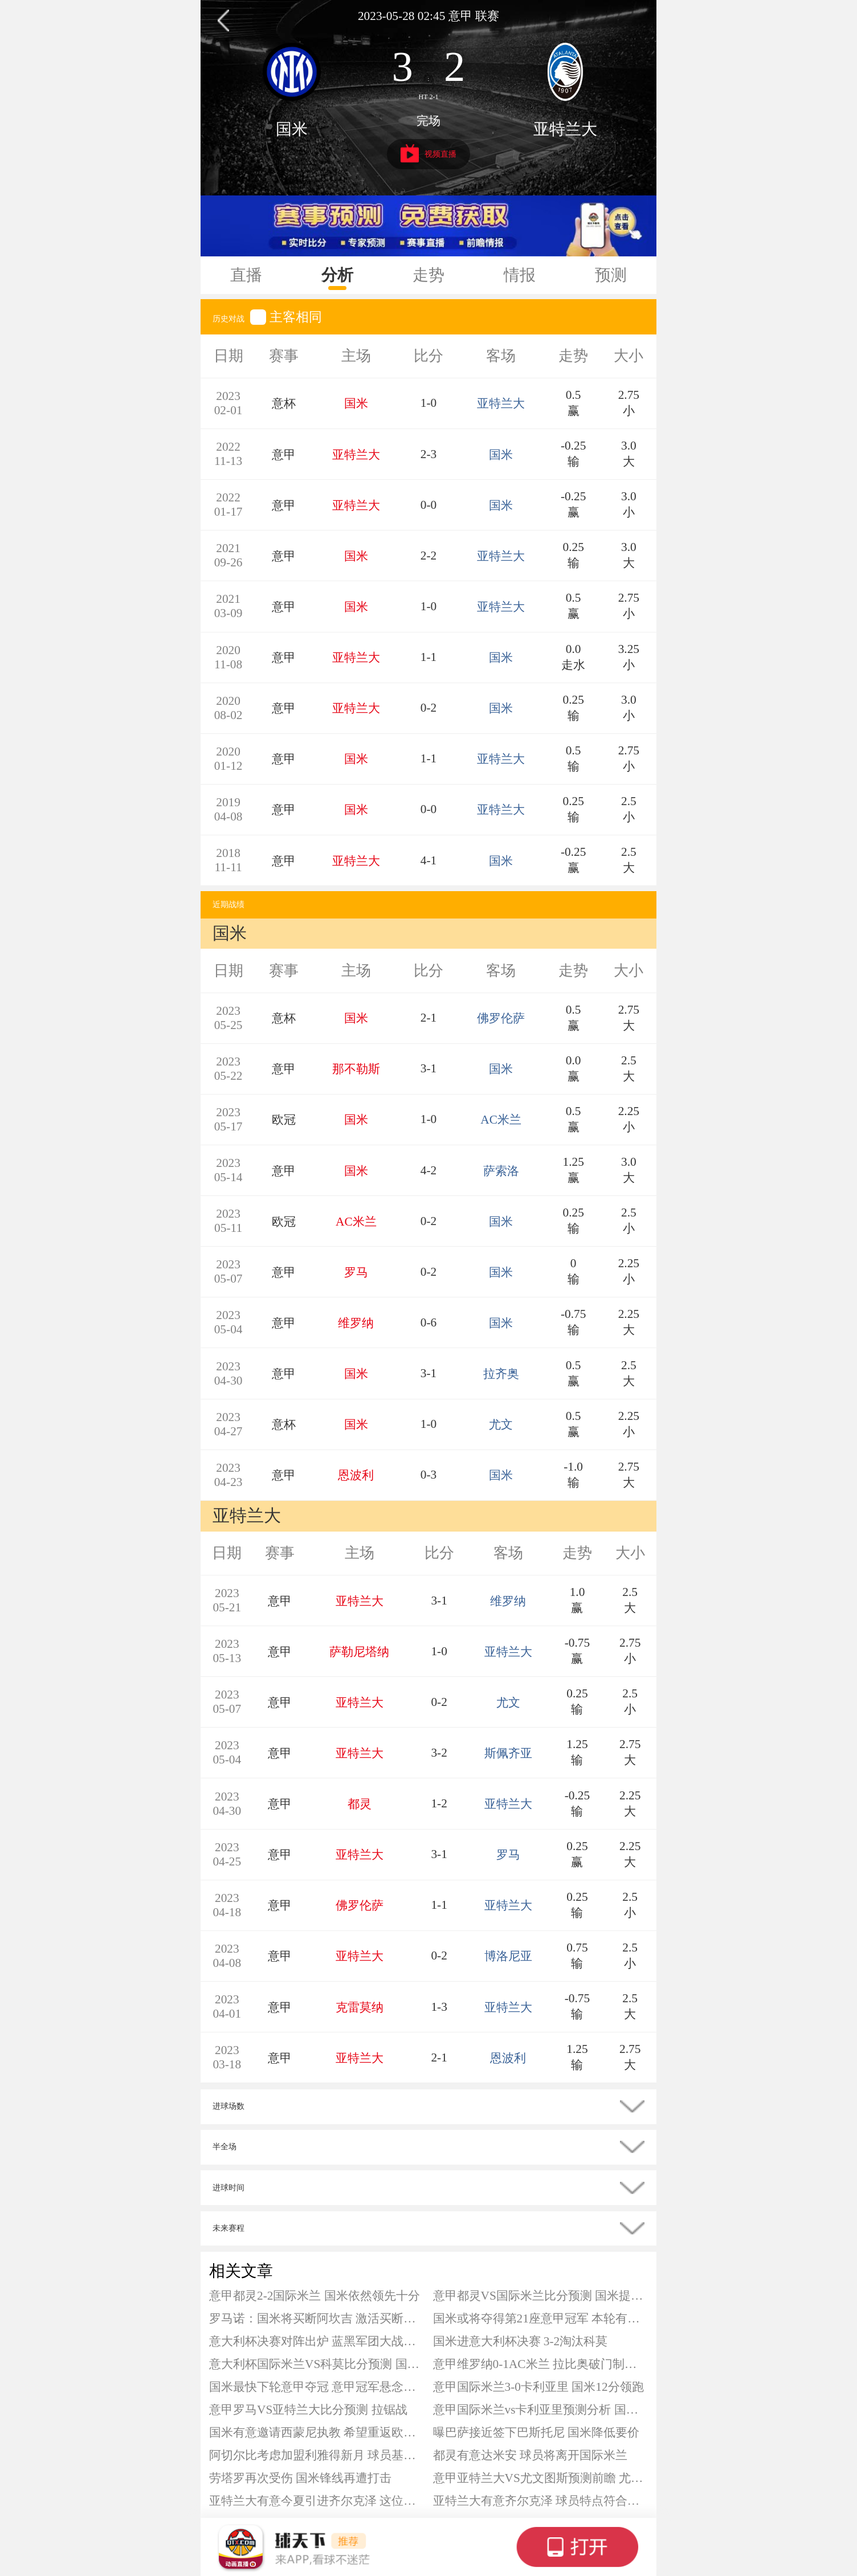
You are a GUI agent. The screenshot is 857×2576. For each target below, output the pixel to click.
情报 (520, 275)
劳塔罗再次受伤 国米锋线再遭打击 (300, 2478)
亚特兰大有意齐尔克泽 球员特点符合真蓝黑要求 (540, 2501)
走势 (428, 275)
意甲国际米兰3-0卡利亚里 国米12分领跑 (538, 2387)
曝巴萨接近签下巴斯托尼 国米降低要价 (536, 2432)
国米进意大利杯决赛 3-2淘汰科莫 (520, 2341)
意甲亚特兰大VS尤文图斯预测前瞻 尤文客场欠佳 (540, 2478)
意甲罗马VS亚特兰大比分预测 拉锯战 (308, 2409)
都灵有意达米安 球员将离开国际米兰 (530, 2455)
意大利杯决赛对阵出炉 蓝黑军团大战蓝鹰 (317, 2341)
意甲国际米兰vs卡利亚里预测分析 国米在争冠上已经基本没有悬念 (540, 2409)
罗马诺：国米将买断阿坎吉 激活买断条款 (317, 2318)
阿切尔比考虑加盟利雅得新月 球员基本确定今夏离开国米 (317, 2455)
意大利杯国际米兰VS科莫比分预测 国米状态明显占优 (317, 2364)
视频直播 (429, 153)
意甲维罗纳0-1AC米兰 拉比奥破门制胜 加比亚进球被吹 (540, 2364)
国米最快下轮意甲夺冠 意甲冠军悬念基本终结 (317, 2387)
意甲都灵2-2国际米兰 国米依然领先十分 (314, 2296)
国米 (292, 129)
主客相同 (286, 316)
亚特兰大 (565, 129)
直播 (246, 275)
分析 (337, 275)
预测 (611, 275)
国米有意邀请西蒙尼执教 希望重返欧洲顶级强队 (317, 2432)
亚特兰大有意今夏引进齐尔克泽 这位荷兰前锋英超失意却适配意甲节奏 (317, 2501)
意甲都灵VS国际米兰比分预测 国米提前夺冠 (540, 2296)
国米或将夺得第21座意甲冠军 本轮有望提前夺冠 (540, 2318)
